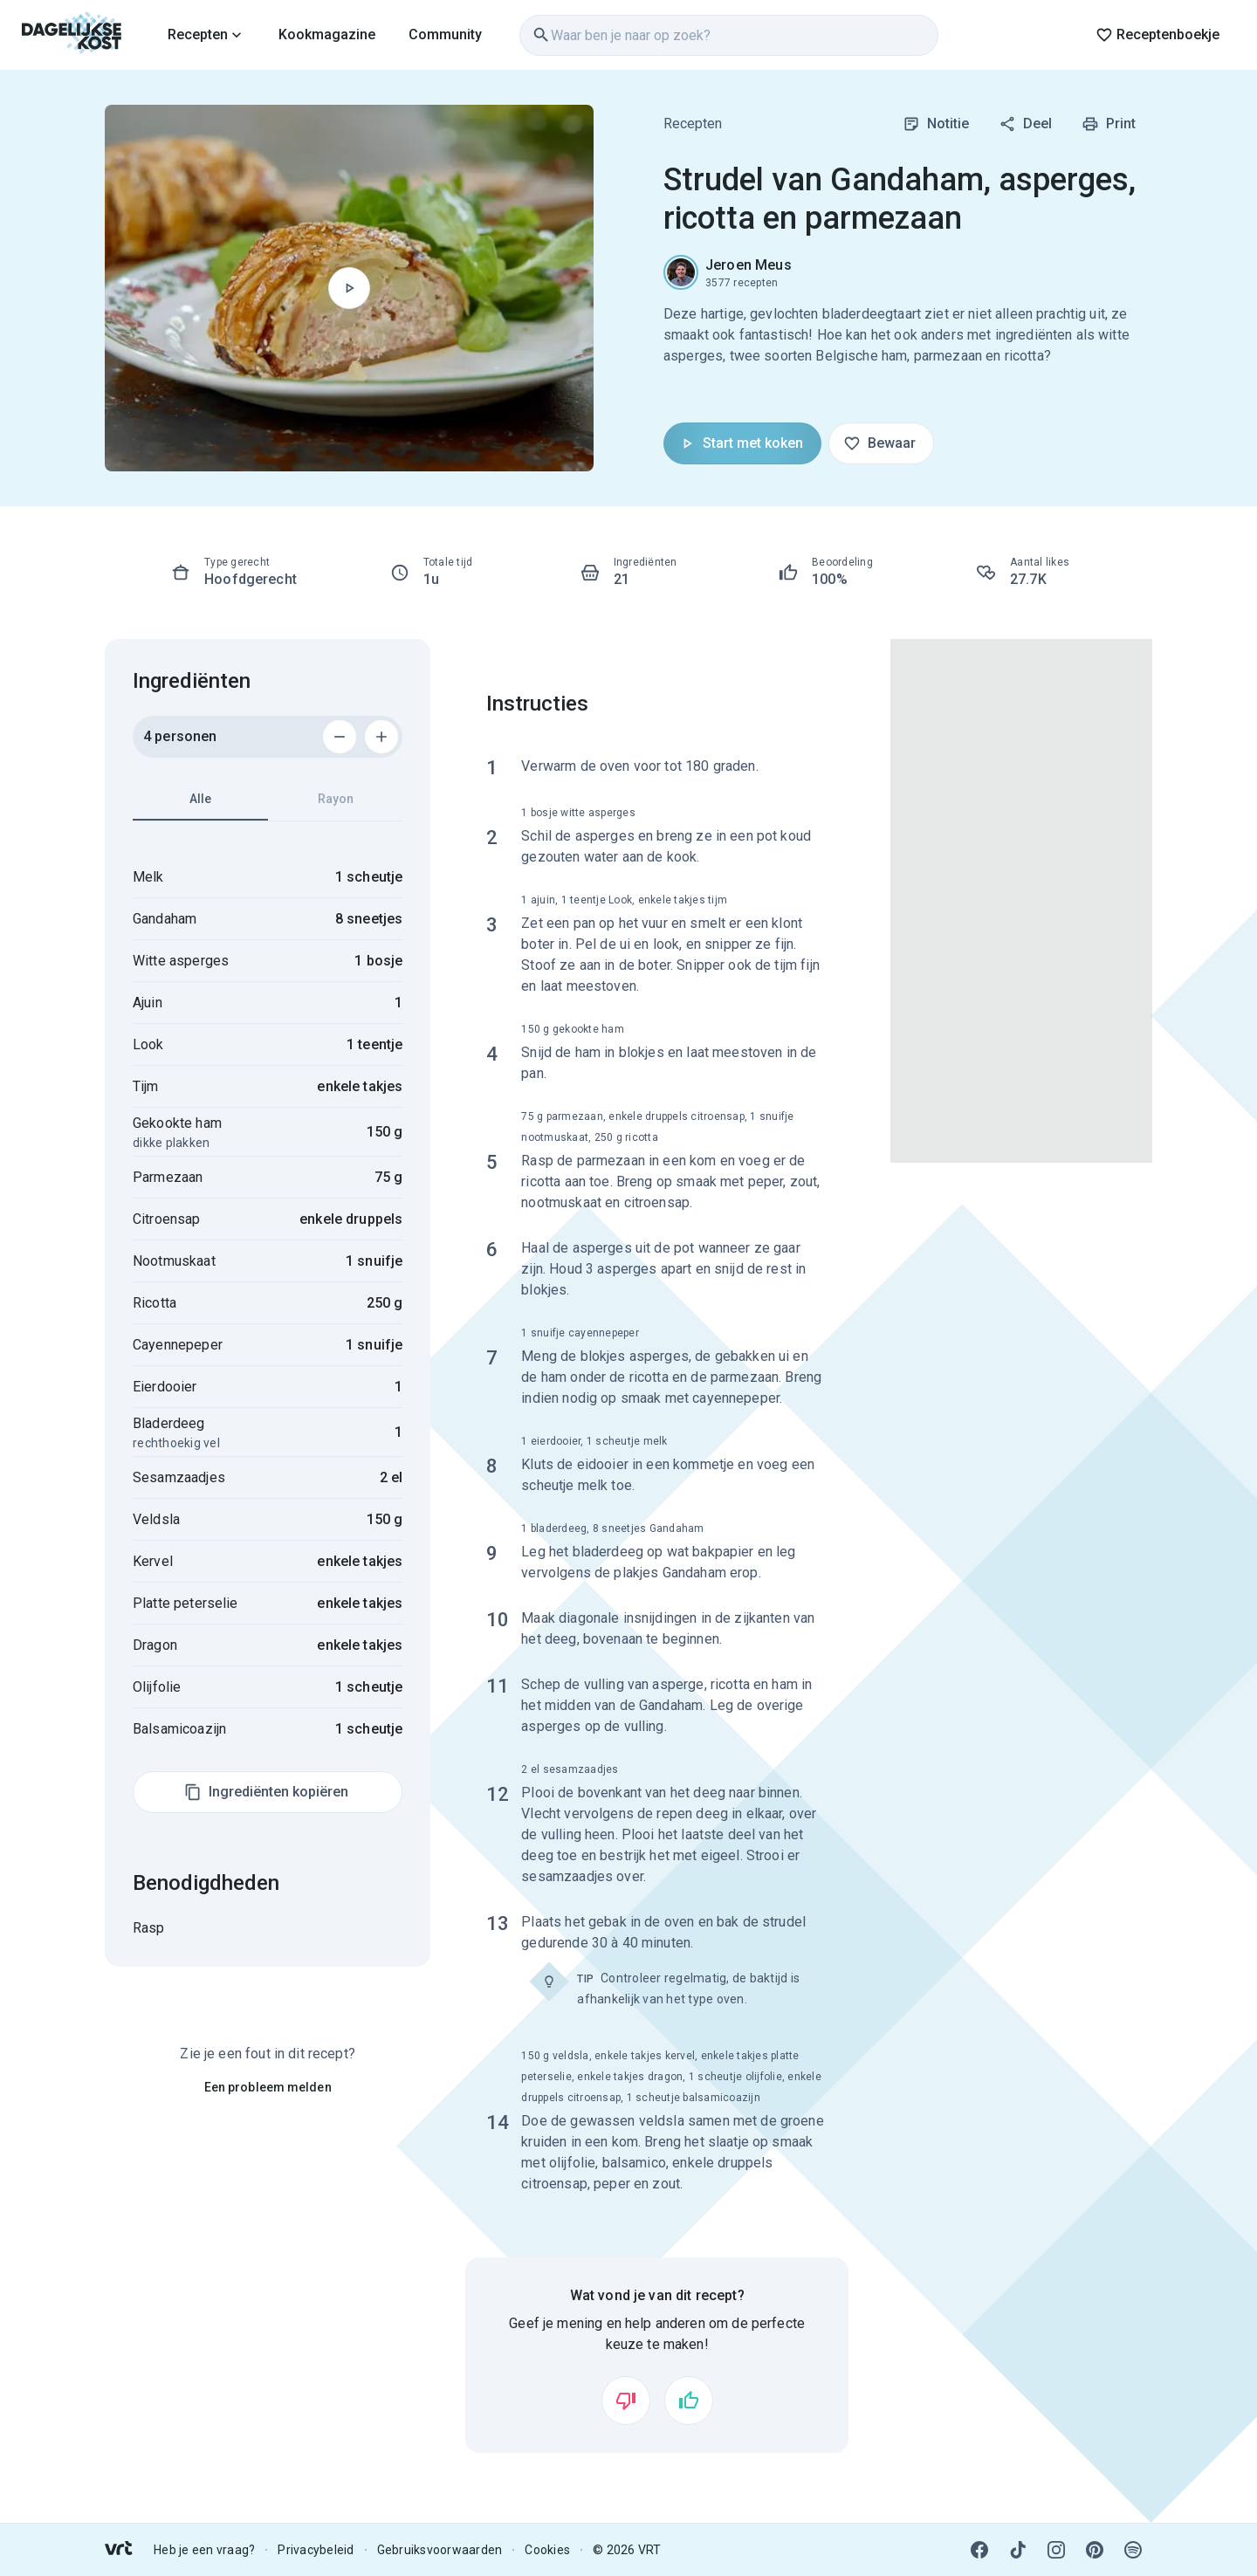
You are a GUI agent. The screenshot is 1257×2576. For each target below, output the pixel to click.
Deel (1025, 124)
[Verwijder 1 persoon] (339, 736)
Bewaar (879, 443)
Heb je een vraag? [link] (204, 2550)
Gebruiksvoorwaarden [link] (440, 2550)
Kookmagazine (326, 34)
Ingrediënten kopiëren (266, 1792)
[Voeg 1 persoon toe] (381, 736)
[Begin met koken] (349, 288)
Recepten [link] (692, 123)
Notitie (936, 124)
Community (445, 34)
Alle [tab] (200, 806)
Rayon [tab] (336, 799)
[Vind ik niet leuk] (625, 2400)
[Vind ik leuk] (688, 2400)
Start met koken (740, 443)
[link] (72, 34)
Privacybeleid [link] (316, 2550)
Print (1109, 124)
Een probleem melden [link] (268, 2087)
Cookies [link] (547, 2550)
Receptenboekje (1157, 35)
